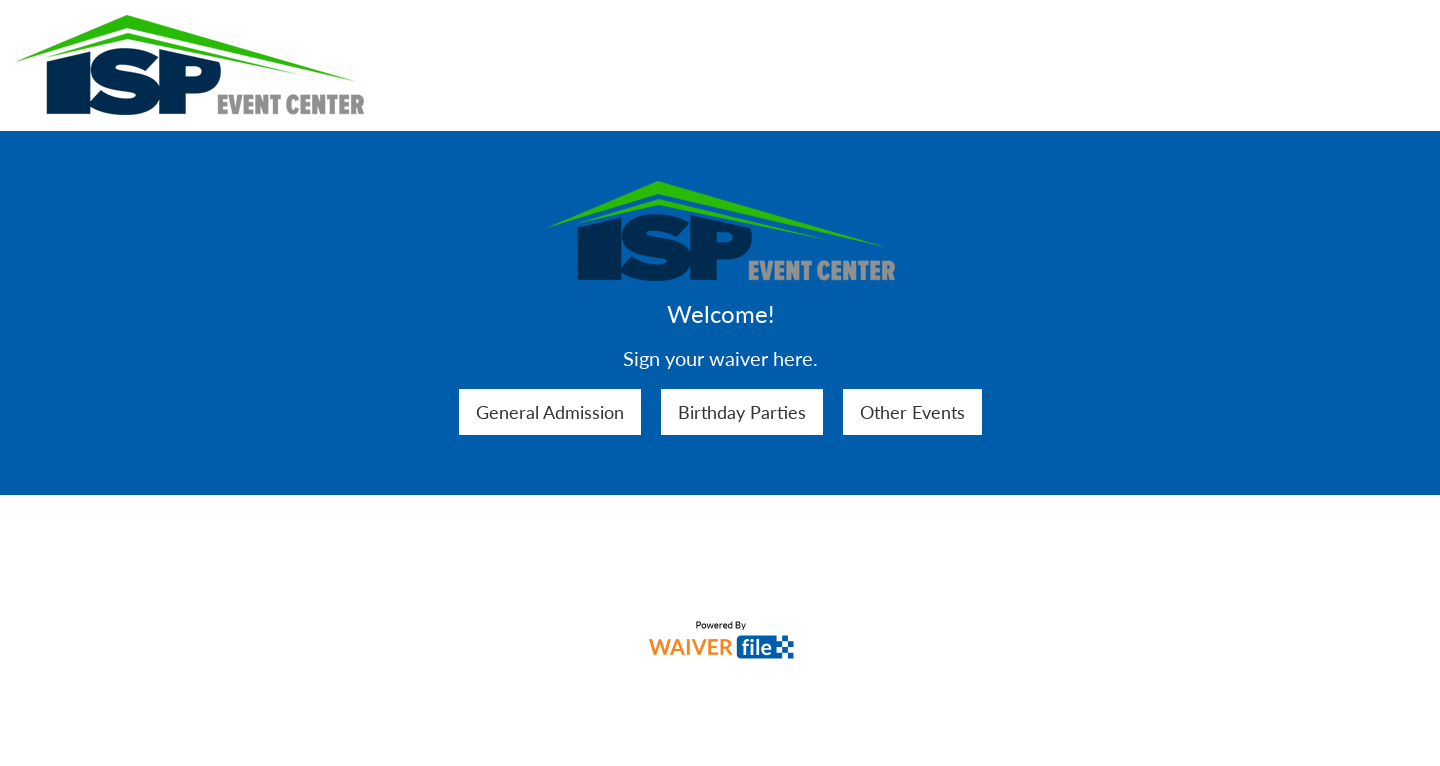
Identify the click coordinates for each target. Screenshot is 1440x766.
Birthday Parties (742, 412)
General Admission (550, 412)
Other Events (912, 412)
